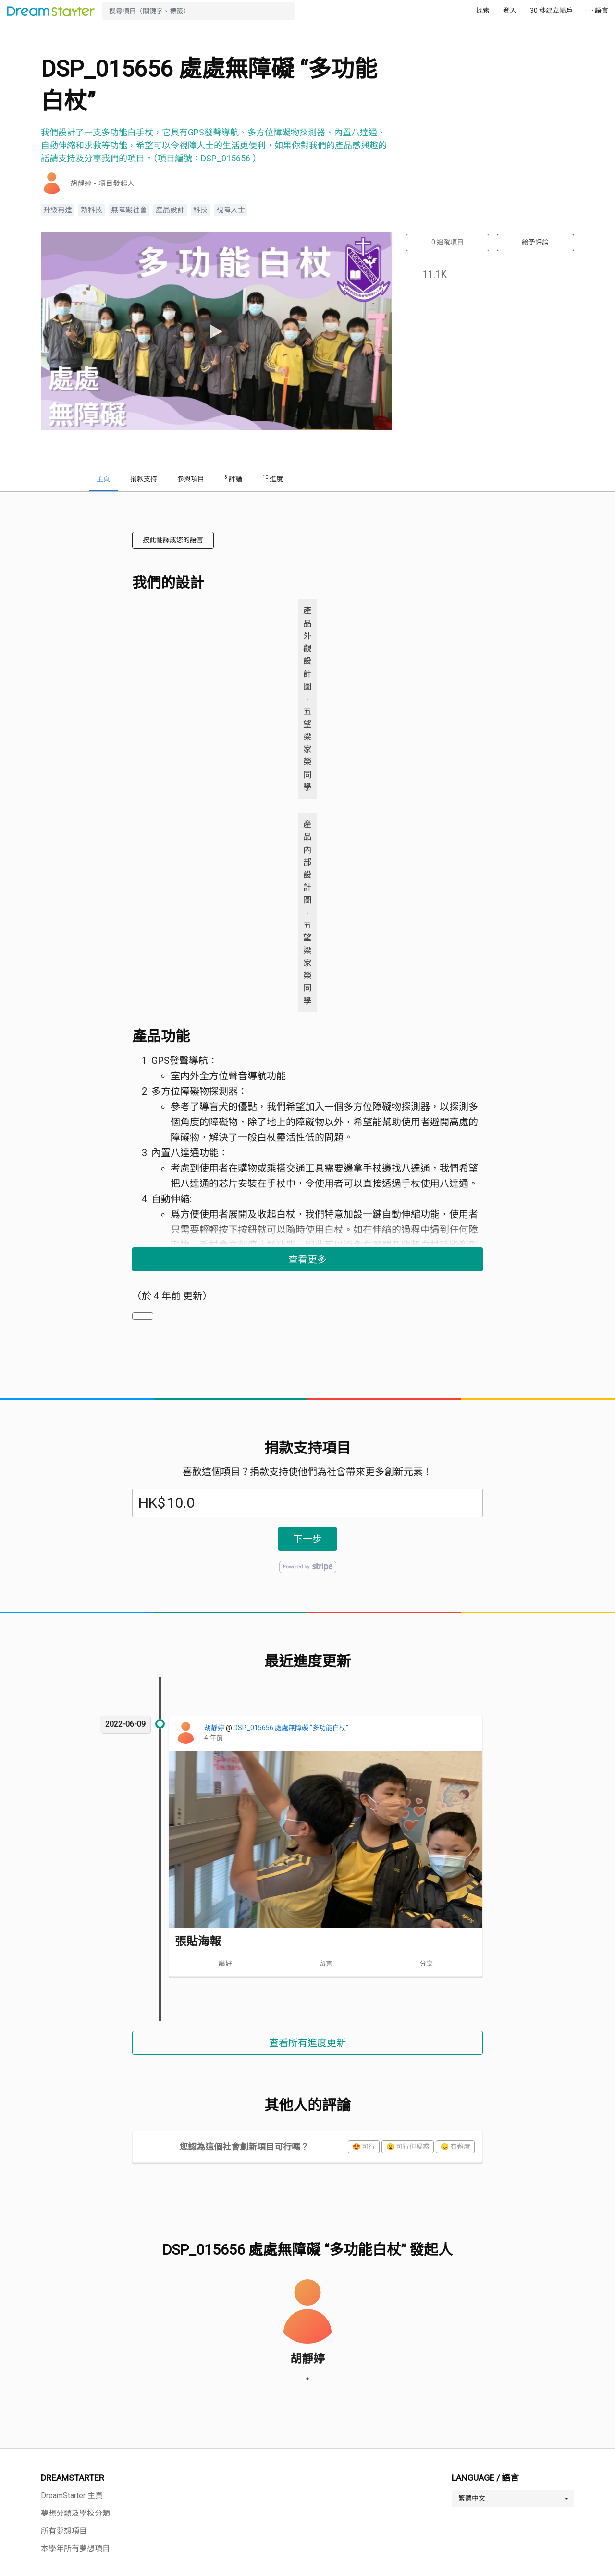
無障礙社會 (129, 210)
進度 (272, 478)
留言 (325, 1963)
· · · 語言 (597, 10)
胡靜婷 (215, 1728)
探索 (483, 10)
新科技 (91, 210)
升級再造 (57, 210)
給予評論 (535, 242)
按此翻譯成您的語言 (173, 540)
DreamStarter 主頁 (72, 2495)
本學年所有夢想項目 (75, 2548)
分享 (426, 1963)
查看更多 (307, 1259)
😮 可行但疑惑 (408, 2146)
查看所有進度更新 (307, 2043)
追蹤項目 (447, 242)
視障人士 (230, 210)
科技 (200, 210)
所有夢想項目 (64, 2531)
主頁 (103, 479)
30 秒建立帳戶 (551, 10)
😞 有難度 (455, 2146)
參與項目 (190, 479)
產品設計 (170, 210)
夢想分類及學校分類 (75, 2513)
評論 (233, 478)
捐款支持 (143, 479)
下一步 (307, 1539)
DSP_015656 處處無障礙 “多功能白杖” (291, 1728)
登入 (510, 10)
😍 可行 (363, 2146)
